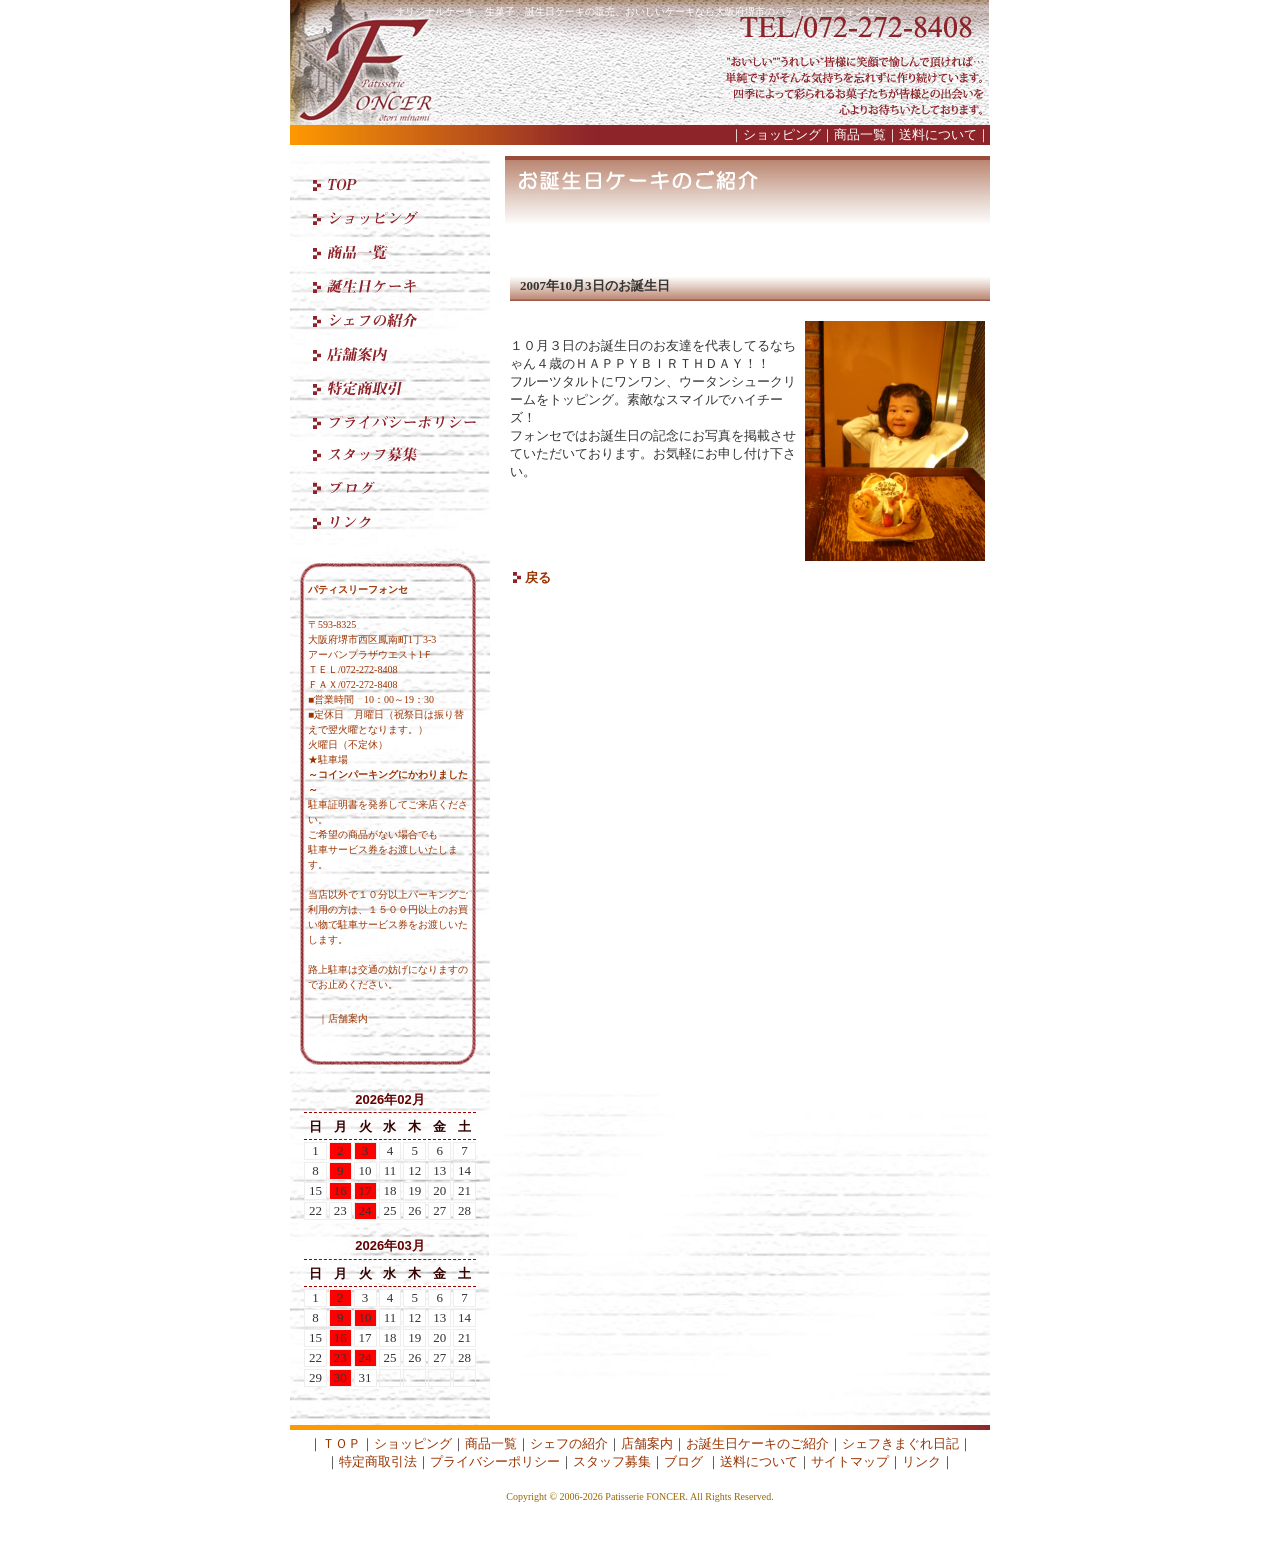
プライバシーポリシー (495, 1461)
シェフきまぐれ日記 (900, 1443)
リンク (921, 1461)
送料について (938, 134)
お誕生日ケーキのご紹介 (757, 1443)
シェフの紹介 (569, 1443)
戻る (538, 577)
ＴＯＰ (341, 1443)
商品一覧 (860, 134)
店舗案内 (348, 1018)
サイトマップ (850, 1461)
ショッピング (782, 134)
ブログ (683, 1461)
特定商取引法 (378, 1461)
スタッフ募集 (612, 1461)
